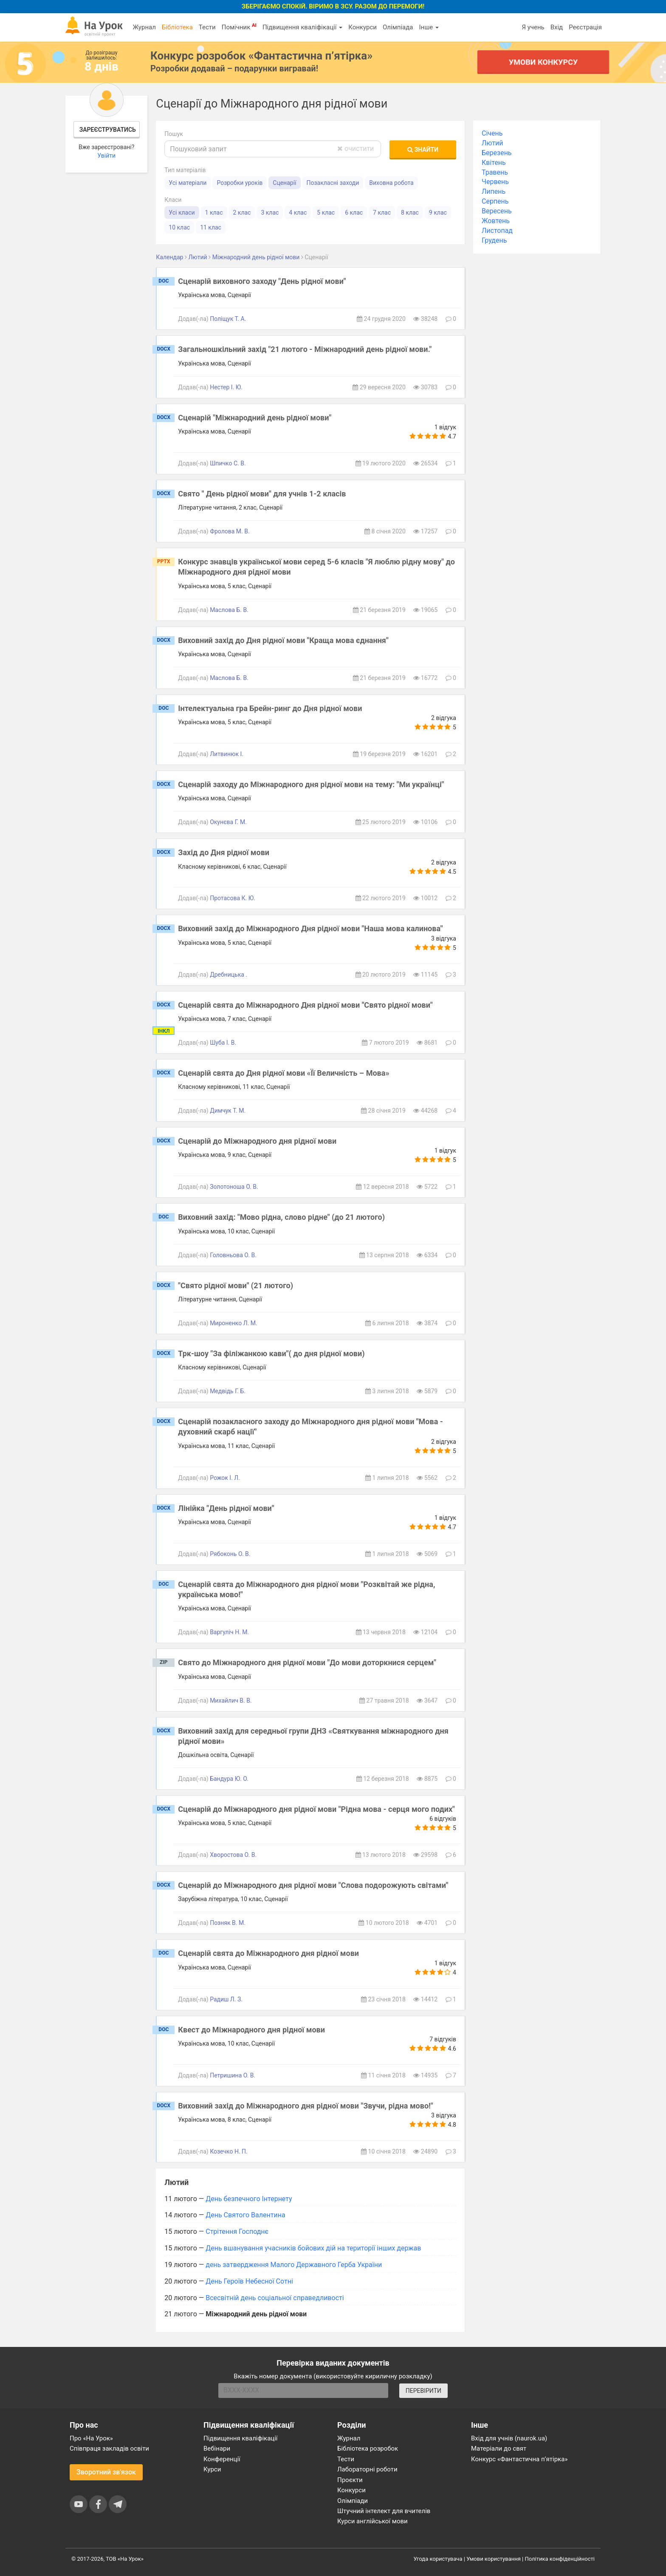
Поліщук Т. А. (228, 318)
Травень (495, 172)
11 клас (210, 227)
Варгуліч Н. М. (229, 1632)
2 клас (242, 212)
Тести (207, 27)
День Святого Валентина (245, 2215)
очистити (355, 149)
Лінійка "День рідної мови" (226, 1508)
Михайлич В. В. (231, 1700)
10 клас (179, 227)
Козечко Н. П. (229, 2151)
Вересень (497, 211)
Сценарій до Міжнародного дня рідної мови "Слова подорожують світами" (313, 1885)
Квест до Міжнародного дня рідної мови (251, 2029)
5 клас (326, 212)
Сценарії (284, 182)
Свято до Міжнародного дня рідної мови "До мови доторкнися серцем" (307, 1662)
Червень (495, 182)
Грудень (494, 240)
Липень (493, 191)
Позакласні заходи (333, 182)
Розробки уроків (239, 182)
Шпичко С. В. (228, 463)
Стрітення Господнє (237, 2231)
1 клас (214, 212)
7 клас (382, 212)
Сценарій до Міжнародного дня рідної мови (257, 1140)
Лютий (492, 143)
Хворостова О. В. (233, 1854)
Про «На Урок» (91, 2438)
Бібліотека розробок (367, 2448)
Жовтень (496, 221)
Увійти (106, 155)
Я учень (533, 27)
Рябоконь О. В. (230, 1553)
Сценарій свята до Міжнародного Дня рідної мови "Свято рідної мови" (305, 1004)
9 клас (438, 212)
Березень (497, 153)
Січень (492, 133)
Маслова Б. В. (229, 609)
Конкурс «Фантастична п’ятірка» (519, 2459)
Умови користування (493, 2559)
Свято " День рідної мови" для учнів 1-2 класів (262, 493)
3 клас (270, 212)
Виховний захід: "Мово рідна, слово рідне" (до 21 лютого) (281, 1217)
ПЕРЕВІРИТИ (423, 2390)
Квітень (494, 163)
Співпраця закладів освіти (109, 2448)
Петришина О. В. (232, 2075)
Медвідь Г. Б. (228, 1391)
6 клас (354, 212)
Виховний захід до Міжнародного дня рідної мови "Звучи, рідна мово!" (305, 2105)
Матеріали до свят (498, 2448)
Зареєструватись (107, 129)
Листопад (497, 231)
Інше (429, 27)
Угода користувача (438, 2559)
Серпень (495, 201)
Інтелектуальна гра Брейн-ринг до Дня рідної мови (270, 708)
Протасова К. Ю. (232, 898)
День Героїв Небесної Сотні (249, 2281)
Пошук (173, 133)
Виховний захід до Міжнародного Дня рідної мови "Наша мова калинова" (310, 928)
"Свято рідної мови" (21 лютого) (235, 1285)
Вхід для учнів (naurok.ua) (509, 2438)
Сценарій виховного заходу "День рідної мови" (262, 281)
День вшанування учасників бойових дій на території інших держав (313, 2248)
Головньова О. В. (233, 1255)
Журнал (144, 27)
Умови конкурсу (543, 61)
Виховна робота (391, 182)
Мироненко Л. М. (233, 1323)
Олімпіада (398, 27)
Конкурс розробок (261, 55)
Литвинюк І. (226, 754)
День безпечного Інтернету (249, 2199)
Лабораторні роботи (367, 2469)
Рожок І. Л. (225, 1477)
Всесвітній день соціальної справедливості (275, 2298)
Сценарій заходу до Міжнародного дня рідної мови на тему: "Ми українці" (311, 784)
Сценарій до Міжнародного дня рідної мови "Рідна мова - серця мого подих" (316, 1809)
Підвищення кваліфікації (302, 27)
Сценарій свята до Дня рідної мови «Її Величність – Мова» (283, 1072)
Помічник (239, 27)
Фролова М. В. (230, 531)
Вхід (556, 27)
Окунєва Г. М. (228, 822)
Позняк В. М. (228, 1922)
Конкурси (362, 27)
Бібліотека (177, 27)
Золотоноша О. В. (234, 1186)
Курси (212, 2469)
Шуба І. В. (223, 1042)
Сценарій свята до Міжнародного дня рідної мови (268, 1953)
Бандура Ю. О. (229, 1778)
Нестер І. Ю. (226, 387)
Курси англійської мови (372, 2521)
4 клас (298, 212)
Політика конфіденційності (560, 2559)
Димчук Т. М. (228, 1110)
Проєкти (350, 2480)
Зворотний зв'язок (106, 2472)
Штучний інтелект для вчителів (383, 2511)
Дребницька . (228, 974)
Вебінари (216, 2448)
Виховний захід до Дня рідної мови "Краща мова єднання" (283, 640)
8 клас (410, 212)
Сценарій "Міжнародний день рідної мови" (254, 417)
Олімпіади (352, 2501)
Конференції (221, 2459)
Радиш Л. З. (226, 1999)
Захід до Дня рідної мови (223, 852)
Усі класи (182, 212)
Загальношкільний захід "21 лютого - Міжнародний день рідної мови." (305, 349)
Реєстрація (585, 27)
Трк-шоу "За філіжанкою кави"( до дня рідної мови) (271, 1353)
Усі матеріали (187, 182)
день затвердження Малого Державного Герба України (294, 2265)
